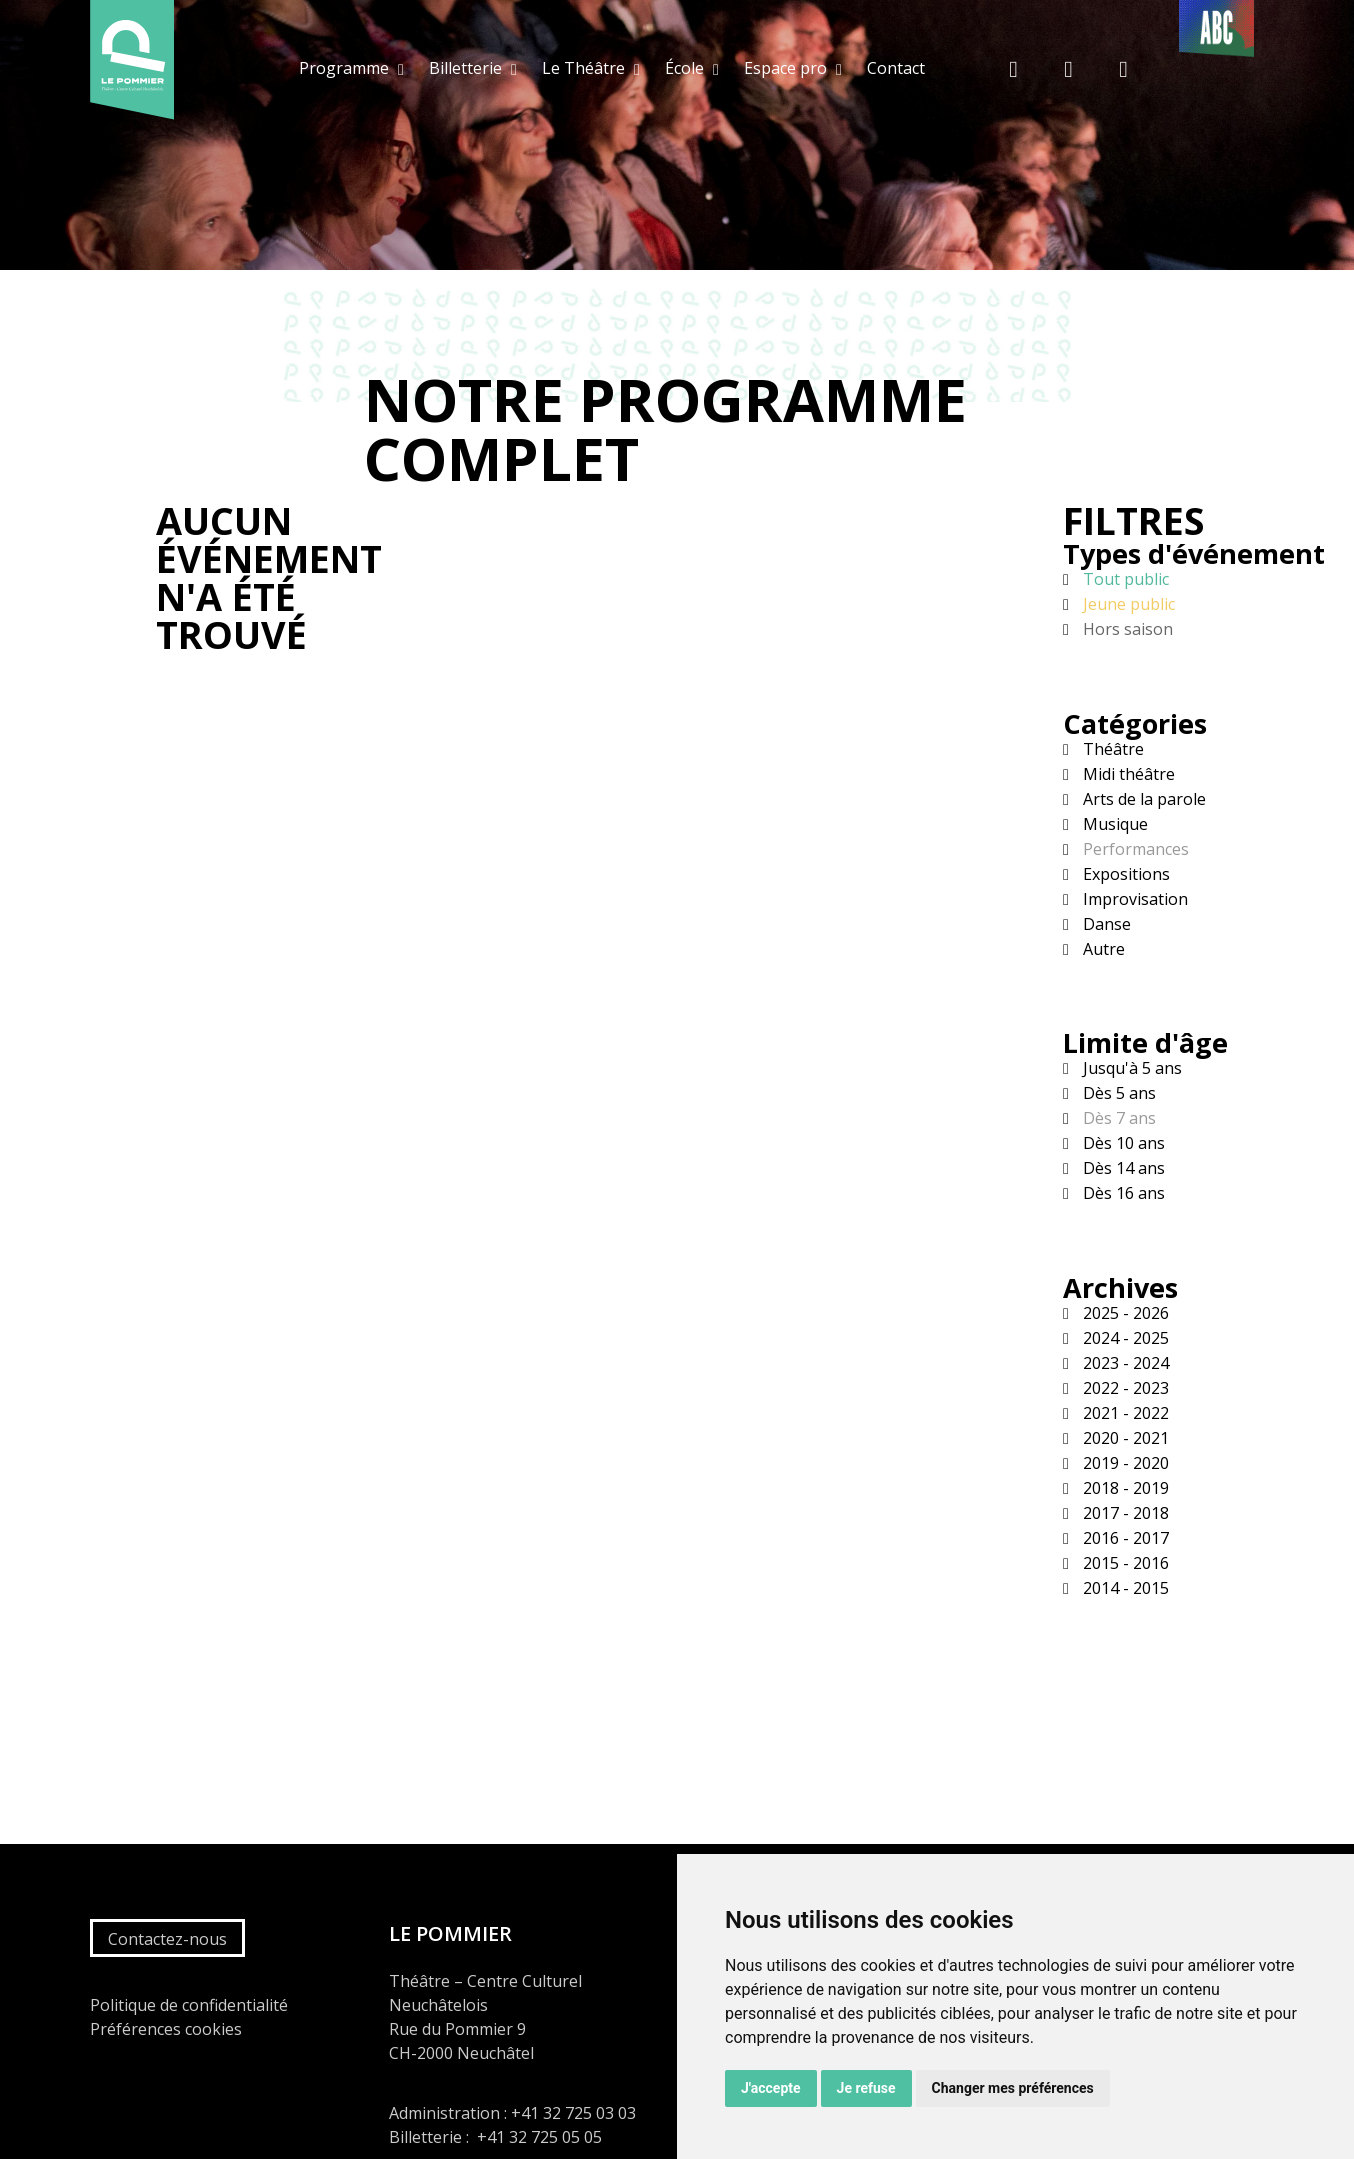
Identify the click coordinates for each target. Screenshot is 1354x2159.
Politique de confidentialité (189, 2005)
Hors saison (1126, 629)
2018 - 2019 (1124, 1488)
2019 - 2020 (1124, 1463)
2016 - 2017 (1124, 1538)
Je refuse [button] (866, 2088)
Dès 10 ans (1122, 1143)
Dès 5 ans (1117, 1093)
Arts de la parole (1142, 799)
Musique (1113, 824)
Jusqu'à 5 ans (1130, 1068)
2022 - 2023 (1124, 1388)
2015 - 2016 (1124, 1563)
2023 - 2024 (1124, 1363)
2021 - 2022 (1124, 1413)
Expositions (1124, 874)
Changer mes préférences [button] (1013, 2088)
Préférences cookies (166, 2029)
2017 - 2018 (1124, 1513)
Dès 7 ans (1117, 1118)
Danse (1105, 924)
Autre (1102, 949)
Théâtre (1111, 749)
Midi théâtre (1127, 774)
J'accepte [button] (771, 2088)
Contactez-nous (167, 1939)
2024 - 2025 (1124, 1338)
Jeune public (1127, 604)
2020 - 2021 (1124, 1438)
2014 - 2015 (1124, 1588)
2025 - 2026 (1124, 1313)
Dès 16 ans (1122, 1193)
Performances (1134, 849)
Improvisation (1133, 899)
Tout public (1124, 579)
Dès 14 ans (1122, 1168)
